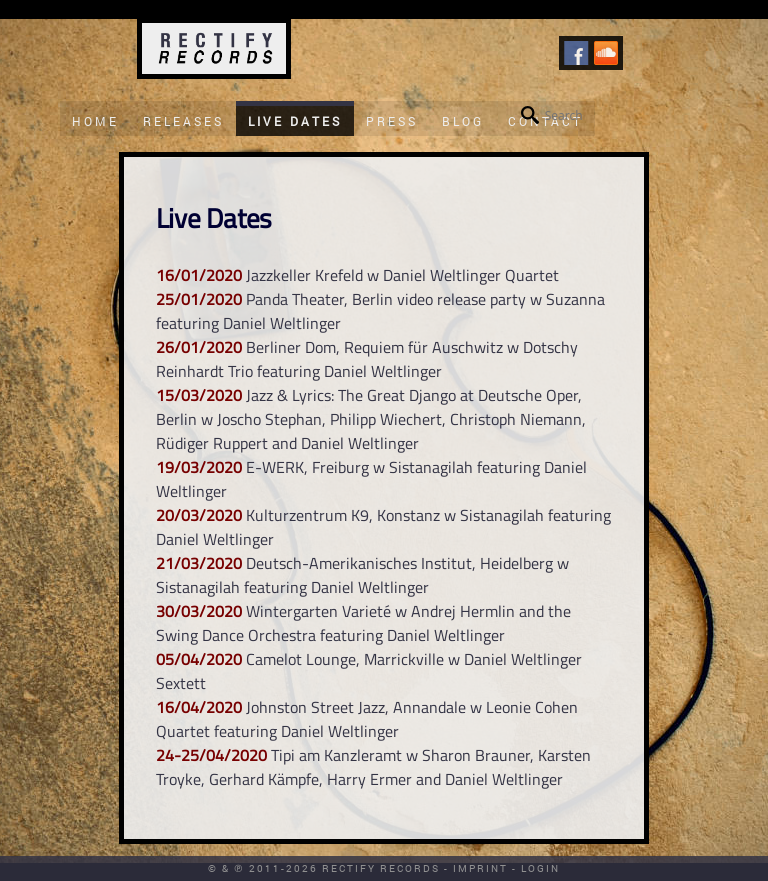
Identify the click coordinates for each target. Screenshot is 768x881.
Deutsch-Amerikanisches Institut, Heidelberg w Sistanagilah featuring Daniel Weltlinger (362, 575)
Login (540, 868)
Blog (463, 121)
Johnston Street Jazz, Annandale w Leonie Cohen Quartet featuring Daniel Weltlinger (367, 719)
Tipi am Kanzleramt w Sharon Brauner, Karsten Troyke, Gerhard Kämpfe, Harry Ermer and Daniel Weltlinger (373, 767)
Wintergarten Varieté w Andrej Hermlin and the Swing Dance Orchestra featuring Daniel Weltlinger (363, 623)
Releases (183, 121)
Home (95, 121)
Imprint (480, 868)
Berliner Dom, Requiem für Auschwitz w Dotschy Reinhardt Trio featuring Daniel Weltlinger (367, 359)
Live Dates (295, 121)
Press (392, 121)
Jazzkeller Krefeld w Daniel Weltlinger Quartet (402, 275)
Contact (545, 121)
